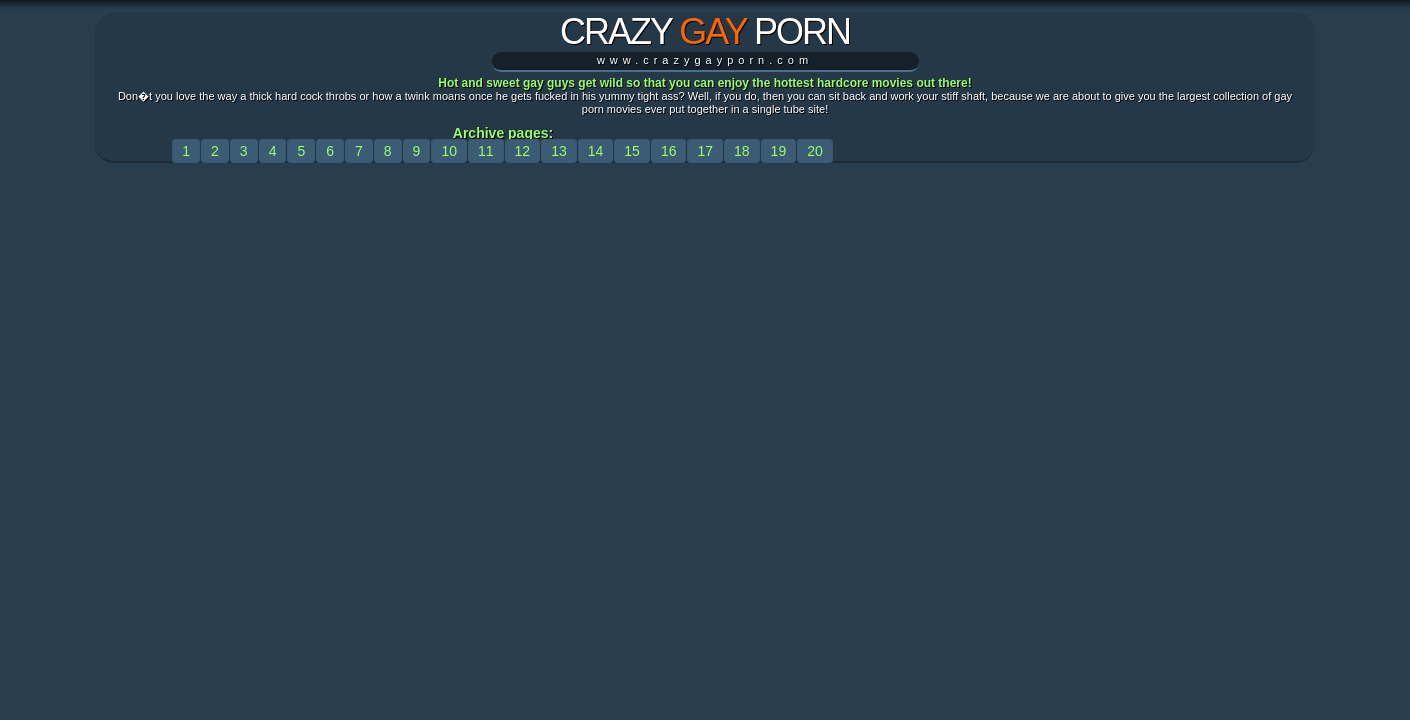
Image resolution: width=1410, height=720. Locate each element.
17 (705, 151)
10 (449, 151)
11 (486, 151)
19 (779, 151)
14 (596, 151)
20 (815, 151)
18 (742, 151)
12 (523, 151)
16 (669, 151)
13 (559, 151)
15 (632, 151)
